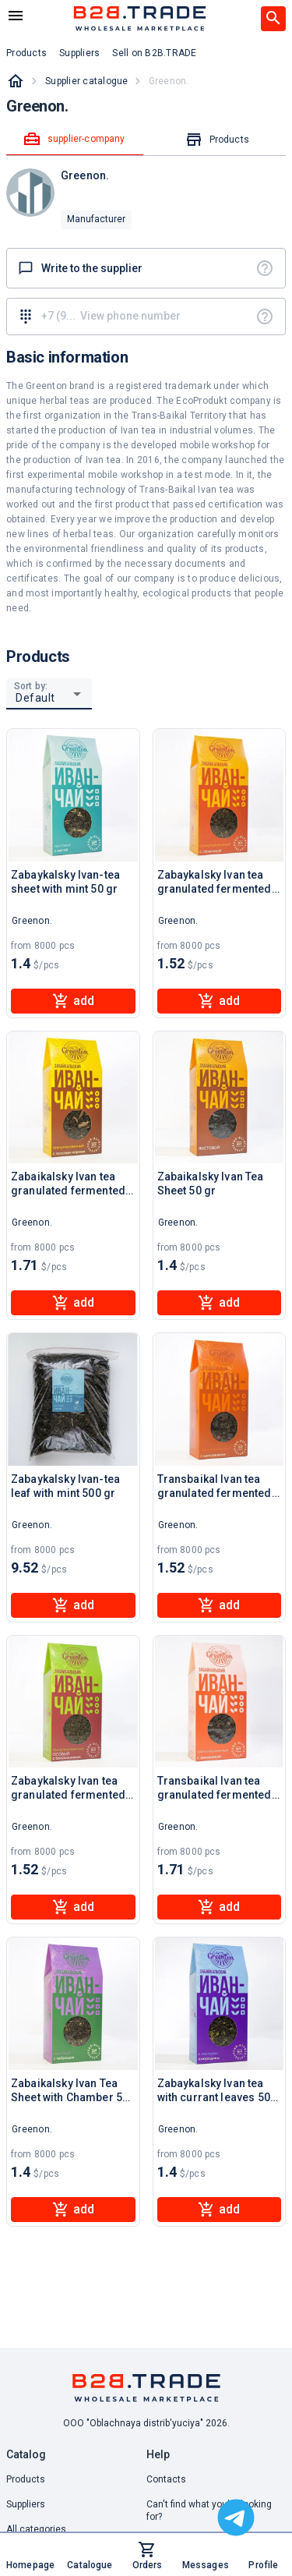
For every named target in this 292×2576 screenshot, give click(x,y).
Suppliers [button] (79, 53)
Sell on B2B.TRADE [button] (154, 53)
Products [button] (26, 53)
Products (25, 2479)
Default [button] (35, 698)
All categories (36, 2529)
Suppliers (25, 2504)
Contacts (166, 2479)
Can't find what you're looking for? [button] (209, 2510)
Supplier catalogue (86, 81)
